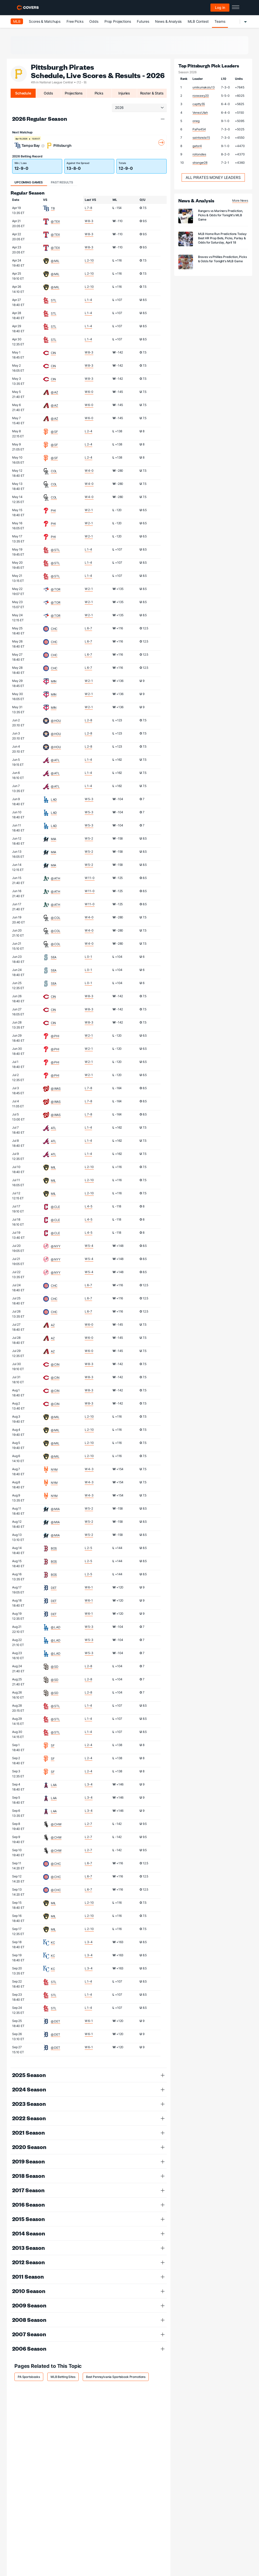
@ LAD (55, 1627)
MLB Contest (198, 21)
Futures (143, 21)
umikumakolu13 (203, 87)
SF (53, 1745)
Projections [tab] (74, 93)
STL (54, 300)
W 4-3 (89, 1469)
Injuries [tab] (124, 93)
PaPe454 (199, 129)
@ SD (54, 1666)
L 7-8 (88, 208)
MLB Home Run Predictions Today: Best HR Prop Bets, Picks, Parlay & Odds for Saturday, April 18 (222, 238)
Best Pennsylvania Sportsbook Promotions (116, 2377)
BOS (54, 1548)
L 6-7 (88, 628)
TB (53, 208)
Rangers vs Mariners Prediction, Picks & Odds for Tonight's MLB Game (220, 215)
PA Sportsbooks (29, 2377)
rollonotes (199, 154)
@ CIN (55, 1364)
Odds (93, 21)
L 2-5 (88, 1548)
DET (54, 1588)
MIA (53, 839)
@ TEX (55, 221)
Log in (220, 7)
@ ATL (55, 760)
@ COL (55, 918)
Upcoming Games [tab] (28, 182)
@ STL (55, 550)
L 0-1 (88, 957)
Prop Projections (117, 21)
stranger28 (199, 162)
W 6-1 (89, 1587)
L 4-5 (88, 1206)
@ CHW (56, 1824)
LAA (54, 1785)
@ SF (54, 432)
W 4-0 (89, 470)
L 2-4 (88, 431)
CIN (53, 353)
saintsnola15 (201, 137)
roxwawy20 (200, 96)
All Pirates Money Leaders (213, 177)
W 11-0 (90, 878)
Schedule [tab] (23, 93)
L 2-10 (89, 260)
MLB (16, 21)
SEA (54, 957)
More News (240, 200)
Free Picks (75, 21)
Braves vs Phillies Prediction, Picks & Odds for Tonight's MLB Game (222, 259)
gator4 (197, 146)
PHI (53, 510)
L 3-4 (89, 1784)
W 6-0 (89, 392)
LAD (54, 799)
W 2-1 (89, 510)
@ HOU (56, 721)
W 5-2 (89, 838)
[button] (163, 119)
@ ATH (55, 878)
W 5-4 (89, 1246)
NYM (54, 1469)
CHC (54, 629)
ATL (53, 1128)
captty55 (198, 104)
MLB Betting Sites (63, 2377)
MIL (53, 1167)
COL (54, 471)
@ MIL (55, 261)
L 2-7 (88, 1824)
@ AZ (54, 392)
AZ (53, 1325)
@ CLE (55, 1207)
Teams (219, 21)
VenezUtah (200, 112)
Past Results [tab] (62, 182)
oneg (195, 121)
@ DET (55, 2021)
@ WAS (56, 1088)
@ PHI (55, 1036)
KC (53, 1942)
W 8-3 (89, 221)
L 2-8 (88, 720)
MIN (54, 681)
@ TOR (55, 589)
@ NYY (55, 1246)
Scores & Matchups (44, 21)
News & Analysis (168, 21)
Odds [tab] (48, 93)
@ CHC (56, 1864)
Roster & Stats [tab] (152, 93)
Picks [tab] (99, 93)
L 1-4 (88, 300)
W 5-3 (89, 799)
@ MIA (55, 1509)
